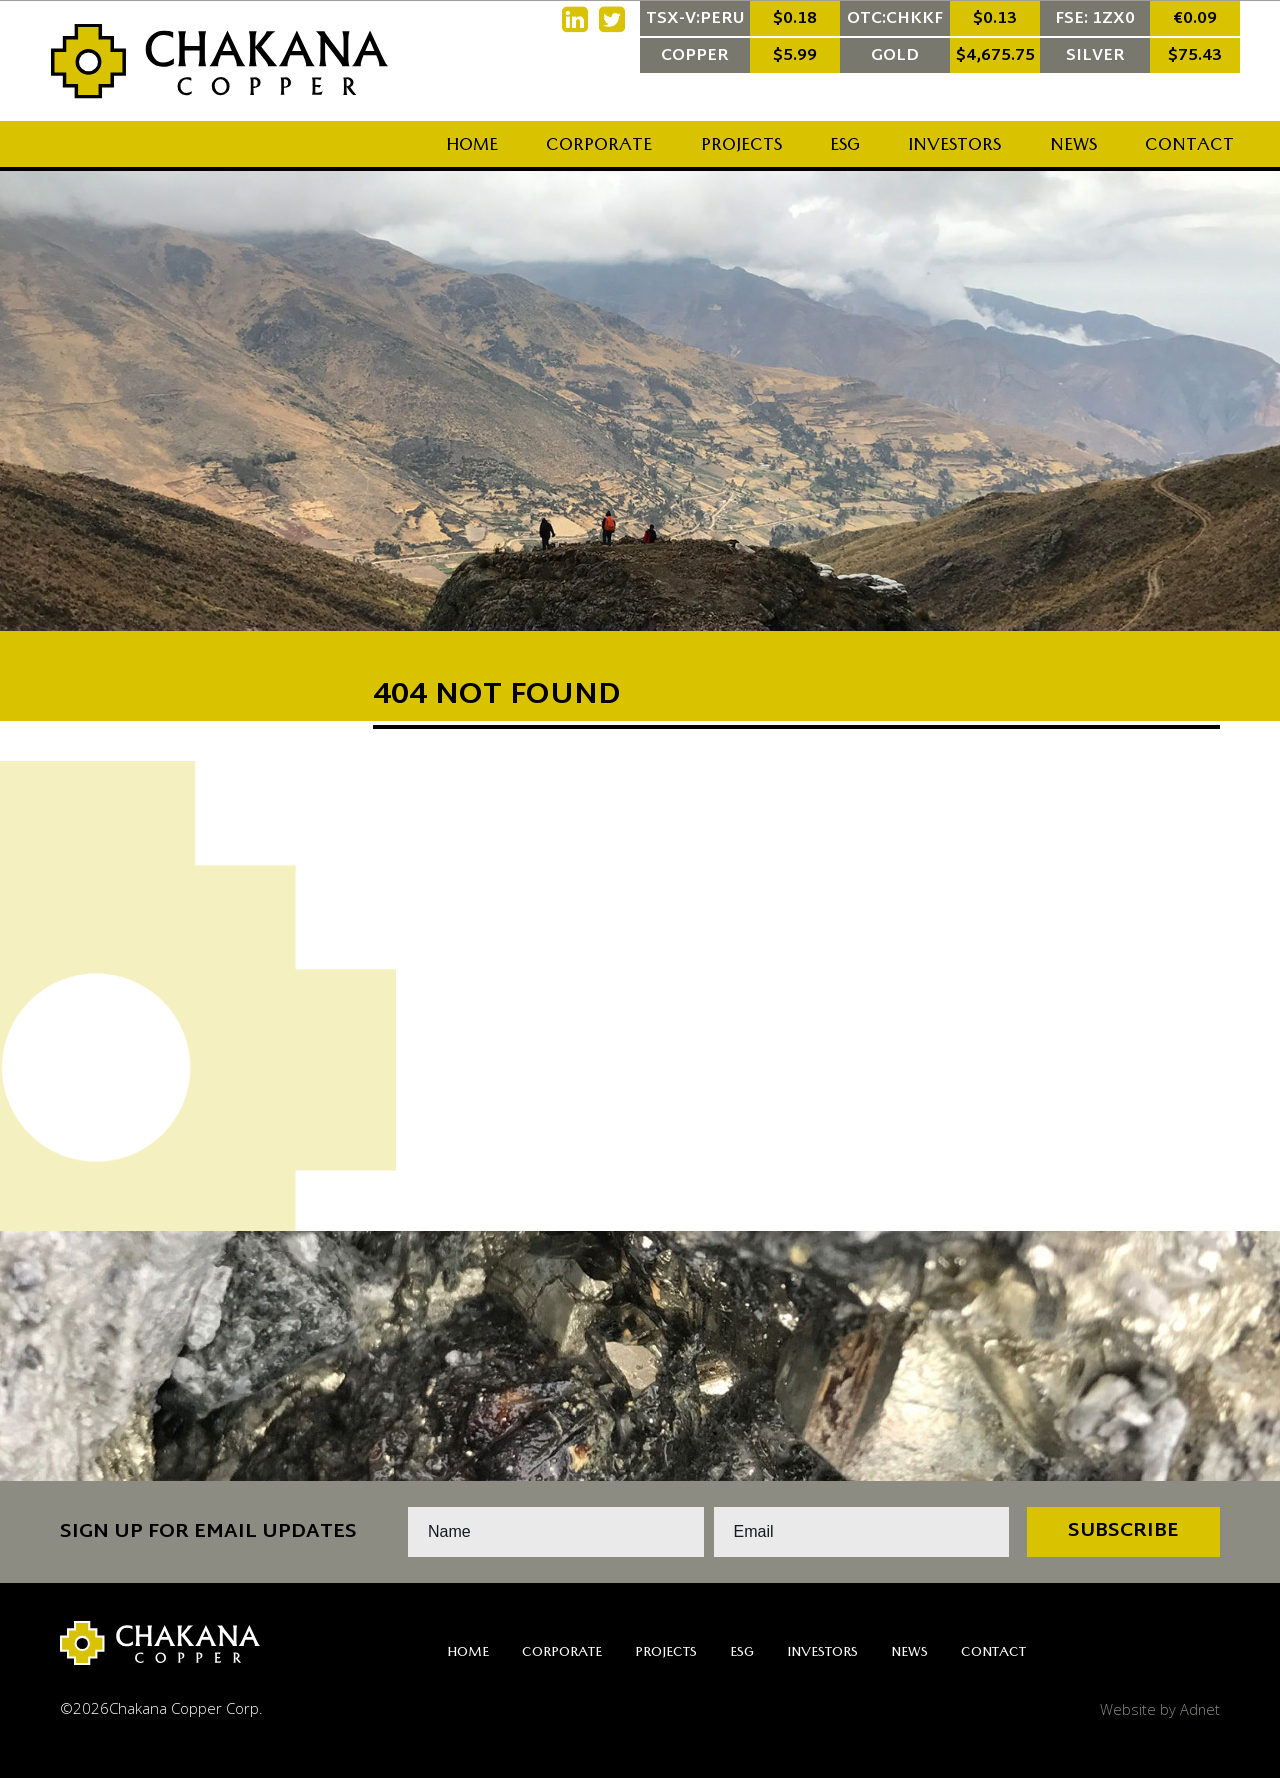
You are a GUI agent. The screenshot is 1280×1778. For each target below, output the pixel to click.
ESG (845, 147)
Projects (741, 147)
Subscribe (1122, 1532)
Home (472, 147)
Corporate (599, 147)
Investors (954, 147)
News (1073, 147)
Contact (1189, 147)
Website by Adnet (1159, 1708)
